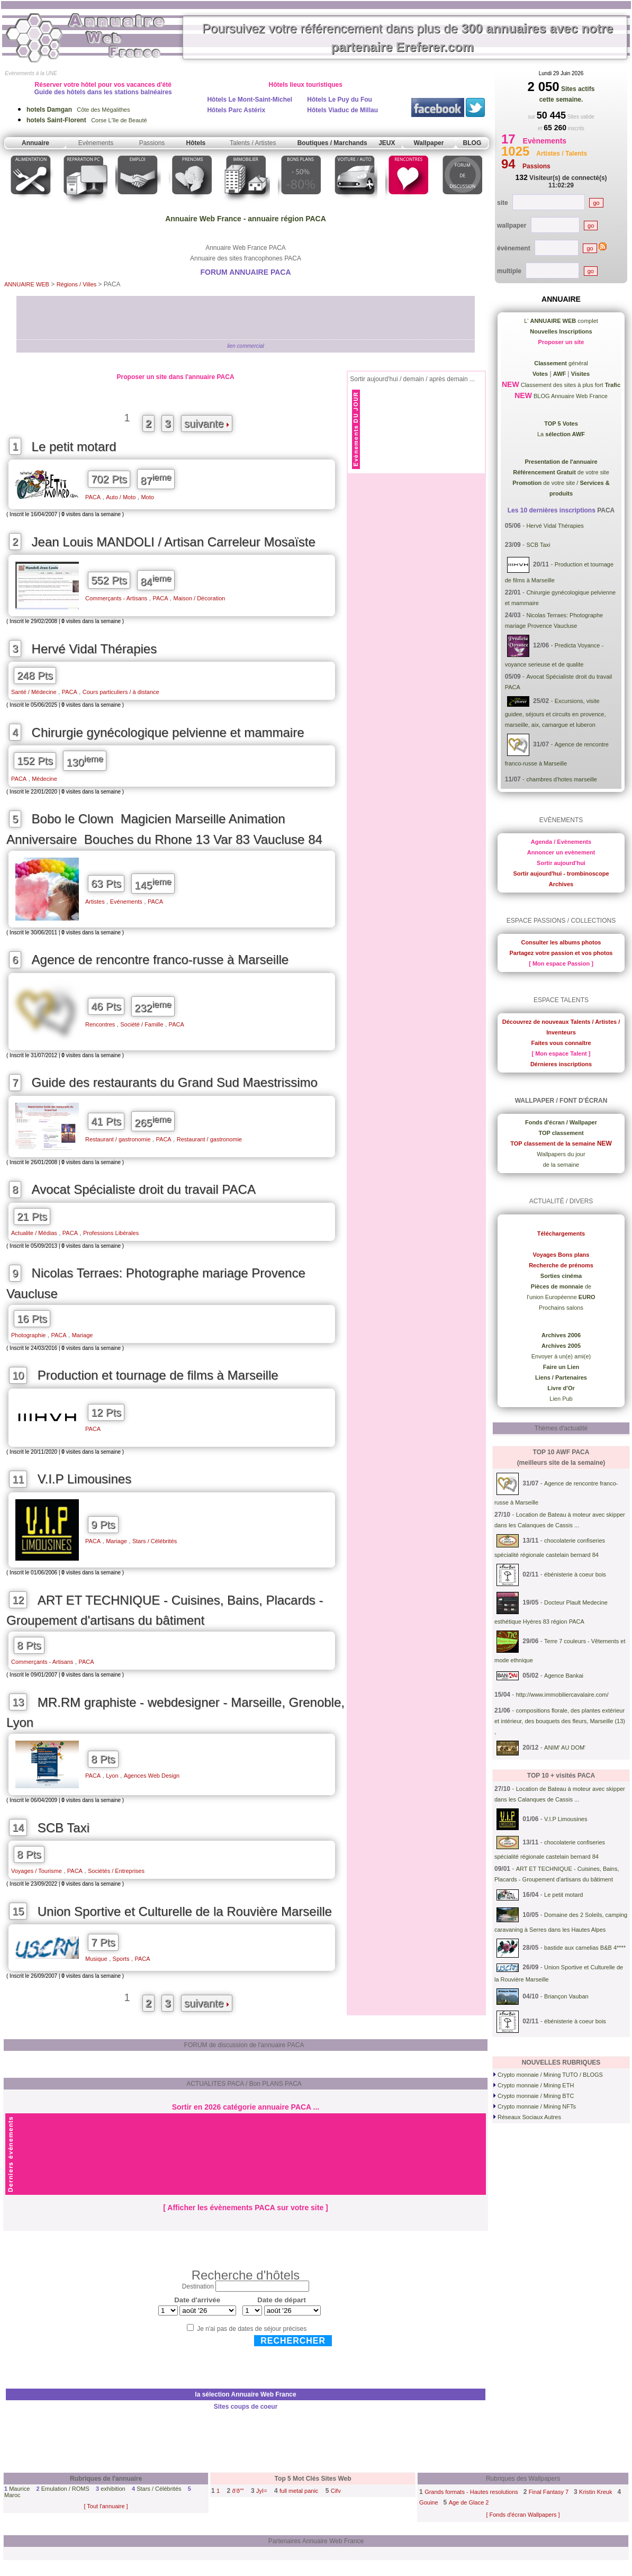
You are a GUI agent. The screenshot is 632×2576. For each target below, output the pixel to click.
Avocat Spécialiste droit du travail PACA (144, 1189)
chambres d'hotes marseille (561, 779)
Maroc (12, 2495)
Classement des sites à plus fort (569, 385)
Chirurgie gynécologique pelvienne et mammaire (168, 732)
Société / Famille (141, 1024)
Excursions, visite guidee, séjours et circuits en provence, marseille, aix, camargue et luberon (555, 713)
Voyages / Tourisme (36, 1871)
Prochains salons (561, 1307)
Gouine (428, 2502)
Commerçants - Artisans (116, 598)
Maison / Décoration (199, 598)
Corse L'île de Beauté (86, 120)
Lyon (112, 1775)
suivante (206, 423)
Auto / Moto (121, 497)
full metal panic (298, 2491)
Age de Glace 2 (469, 2502)
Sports (121, 1959)
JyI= (261, 2491)
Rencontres (100, 1024)
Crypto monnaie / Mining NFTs (534, 2106)
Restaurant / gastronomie (118, 1139)
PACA (93, 497)
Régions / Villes (77, 284)
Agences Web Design (152, 1775)
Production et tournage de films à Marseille (158, 1375)
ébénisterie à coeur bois (575, 1575)
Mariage (82, 1335)
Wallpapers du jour (561, 1154)
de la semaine (561, 1164)
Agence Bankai (563, 1675)
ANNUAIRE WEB (26, 284)
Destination (198, 2286)
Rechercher (293, 2340)
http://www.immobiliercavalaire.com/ (562, 1694)
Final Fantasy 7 (548, 2492)
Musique (96, 1959)
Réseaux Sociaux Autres (527, 2117)
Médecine (44, 779)
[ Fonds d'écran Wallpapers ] (522, 2514)
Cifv (336, 2491)
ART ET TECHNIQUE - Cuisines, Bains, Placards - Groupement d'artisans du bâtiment (164, 1610)
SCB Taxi (63, 1828)
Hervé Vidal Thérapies (94, 649)
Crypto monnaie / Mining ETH (533, 2085)
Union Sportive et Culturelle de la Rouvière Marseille (185, 1911)
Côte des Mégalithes (78, 109)
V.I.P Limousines (84, 1479)
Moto (147, 497)
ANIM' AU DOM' (564, 1747)
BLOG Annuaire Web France (570, 396)
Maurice (19, 2488)
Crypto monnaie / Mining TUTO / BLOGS (548, 2074)
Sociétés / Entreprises (116, 1871)
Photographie (28, 1335)
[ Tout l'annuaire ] (106, 2506)
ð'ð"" (238, 2491)
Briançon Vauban (566, 1996)
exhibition (113, 2488)
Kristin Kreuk (595, 2492)
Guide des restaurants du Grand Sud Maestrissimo (175, 1082)
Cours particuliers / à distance (121, 692)
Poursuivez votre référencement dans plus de (407, 37)
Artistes (95, 901)
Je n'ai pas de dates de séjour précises (251, 2328)
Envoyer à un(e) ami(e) (561, 1356)
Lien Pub (560, 1398)
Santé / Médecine (34, 692)
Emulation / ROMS (65, 2488)
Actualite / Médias (34, 1233)
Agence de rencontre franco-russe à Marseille (160, 959)
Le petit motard (74, 446)
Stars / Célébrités (154, 1541)
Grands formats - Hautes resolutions (471, 2492)
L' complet (561, 321)
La (561, 434)
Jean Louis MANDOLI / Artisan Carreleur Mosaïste (173, 542)
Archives (561, 884)
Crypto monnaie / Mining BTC (533, 2096)
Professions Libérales (111, 1233)
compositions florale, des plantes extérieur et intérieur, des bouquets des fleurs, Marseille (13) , (559, 1721)
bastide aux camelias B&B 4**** (585, 1947)
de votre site (561, 472)
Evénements (126, 901)
